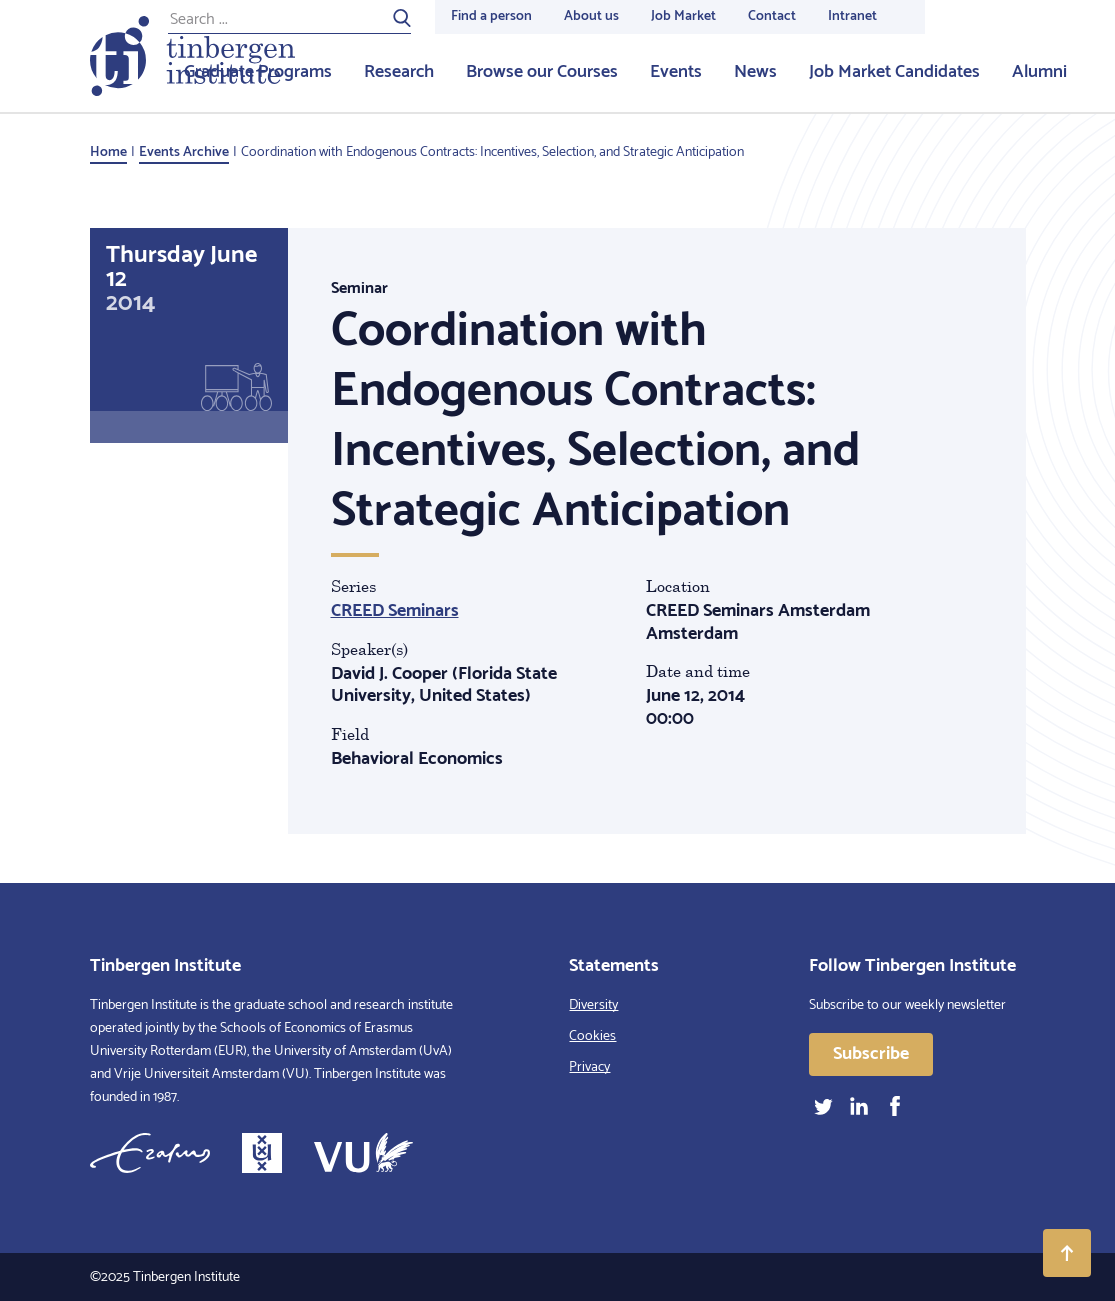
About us (591, 16)
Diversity (593, 1005)
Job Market (683, 16)
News (755, 72)
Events (676, 72)
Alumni (1039, 72)
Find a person (491, 16)
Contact (772, 16)
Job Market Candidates (894, 72)
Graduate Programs (258, 72)
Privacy (589, 1067)
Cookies (592, 1036)
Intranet (852, 16)
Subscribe (871, 1054)
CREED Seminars (395, 611)
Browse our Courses (542, 72)
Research (399, 72)
